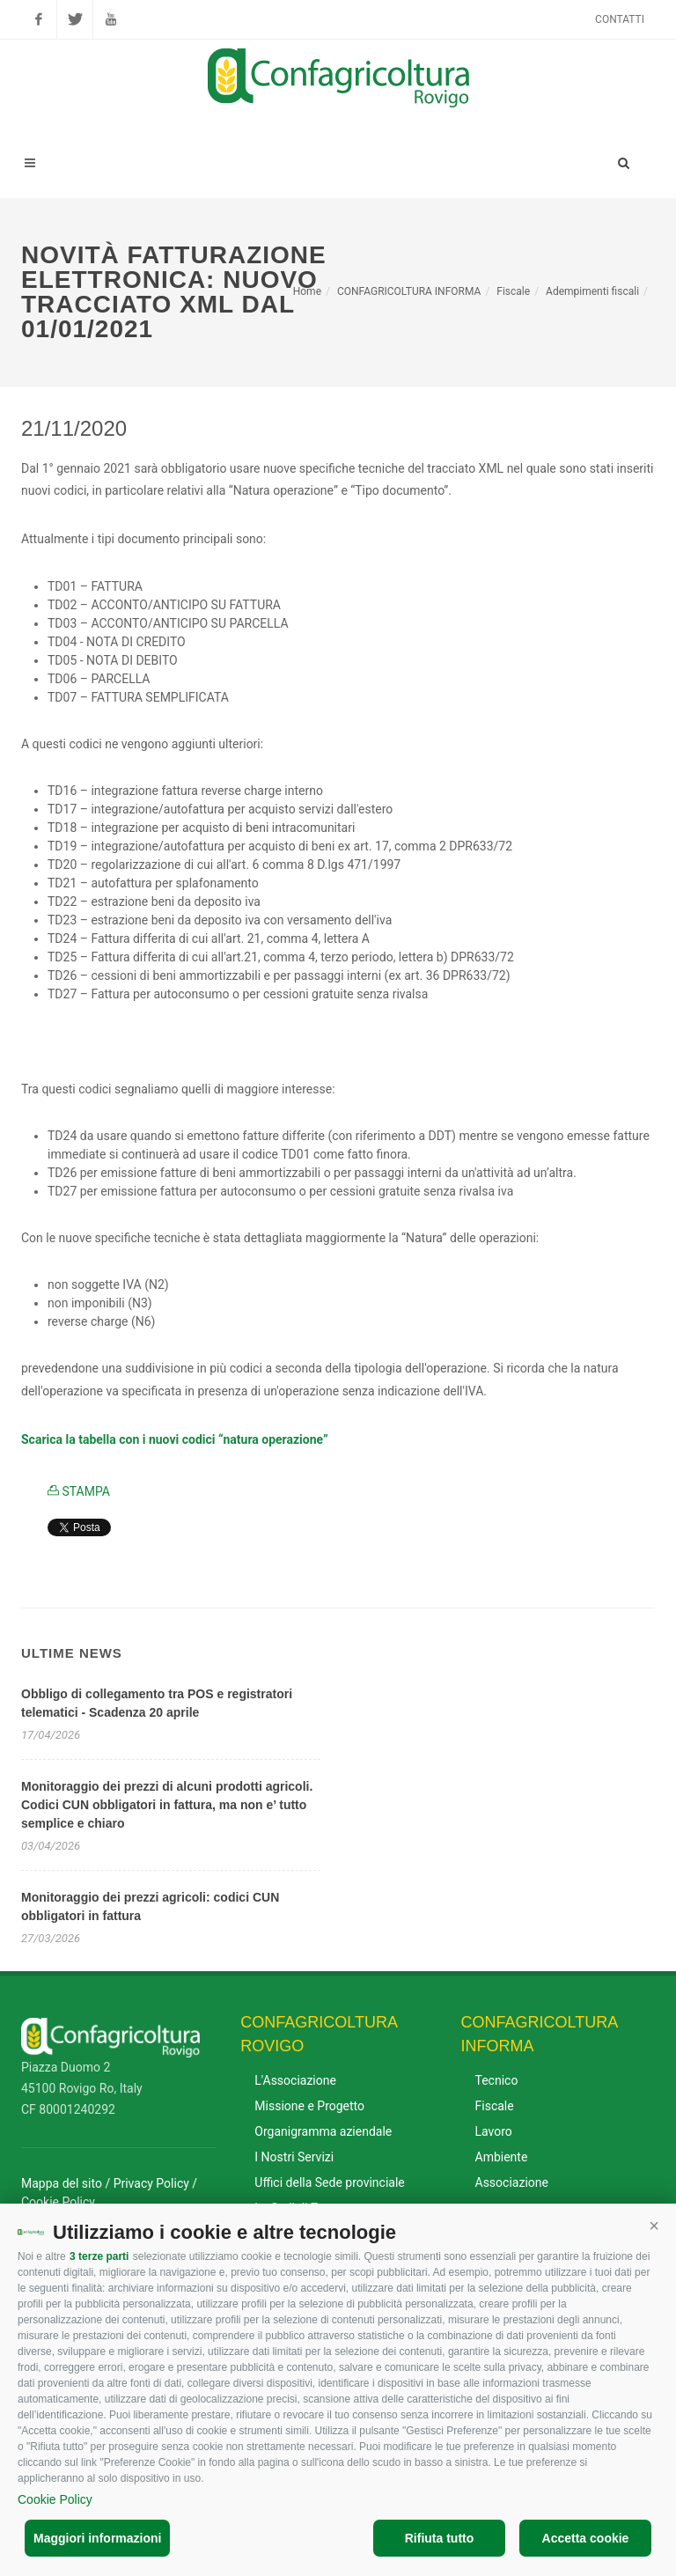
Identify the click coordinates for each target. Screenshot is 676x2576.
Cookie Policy (55, 2499)
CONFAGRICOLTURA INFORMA (409, 291)
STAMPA (79, 1491)
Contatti (619, 19)
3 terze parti (99, 2256)
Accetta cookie (585, 2538)
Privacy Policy (151, 2183)
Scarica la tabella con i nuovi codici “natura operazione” (174, 1439)
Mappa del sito (61, 2183)
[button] (654, 2225)
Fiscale (513, 291)
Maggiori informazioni (97, 2538)
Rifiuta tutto (439, 2538)
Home (307, 291)
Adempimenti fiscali (592, 291)
